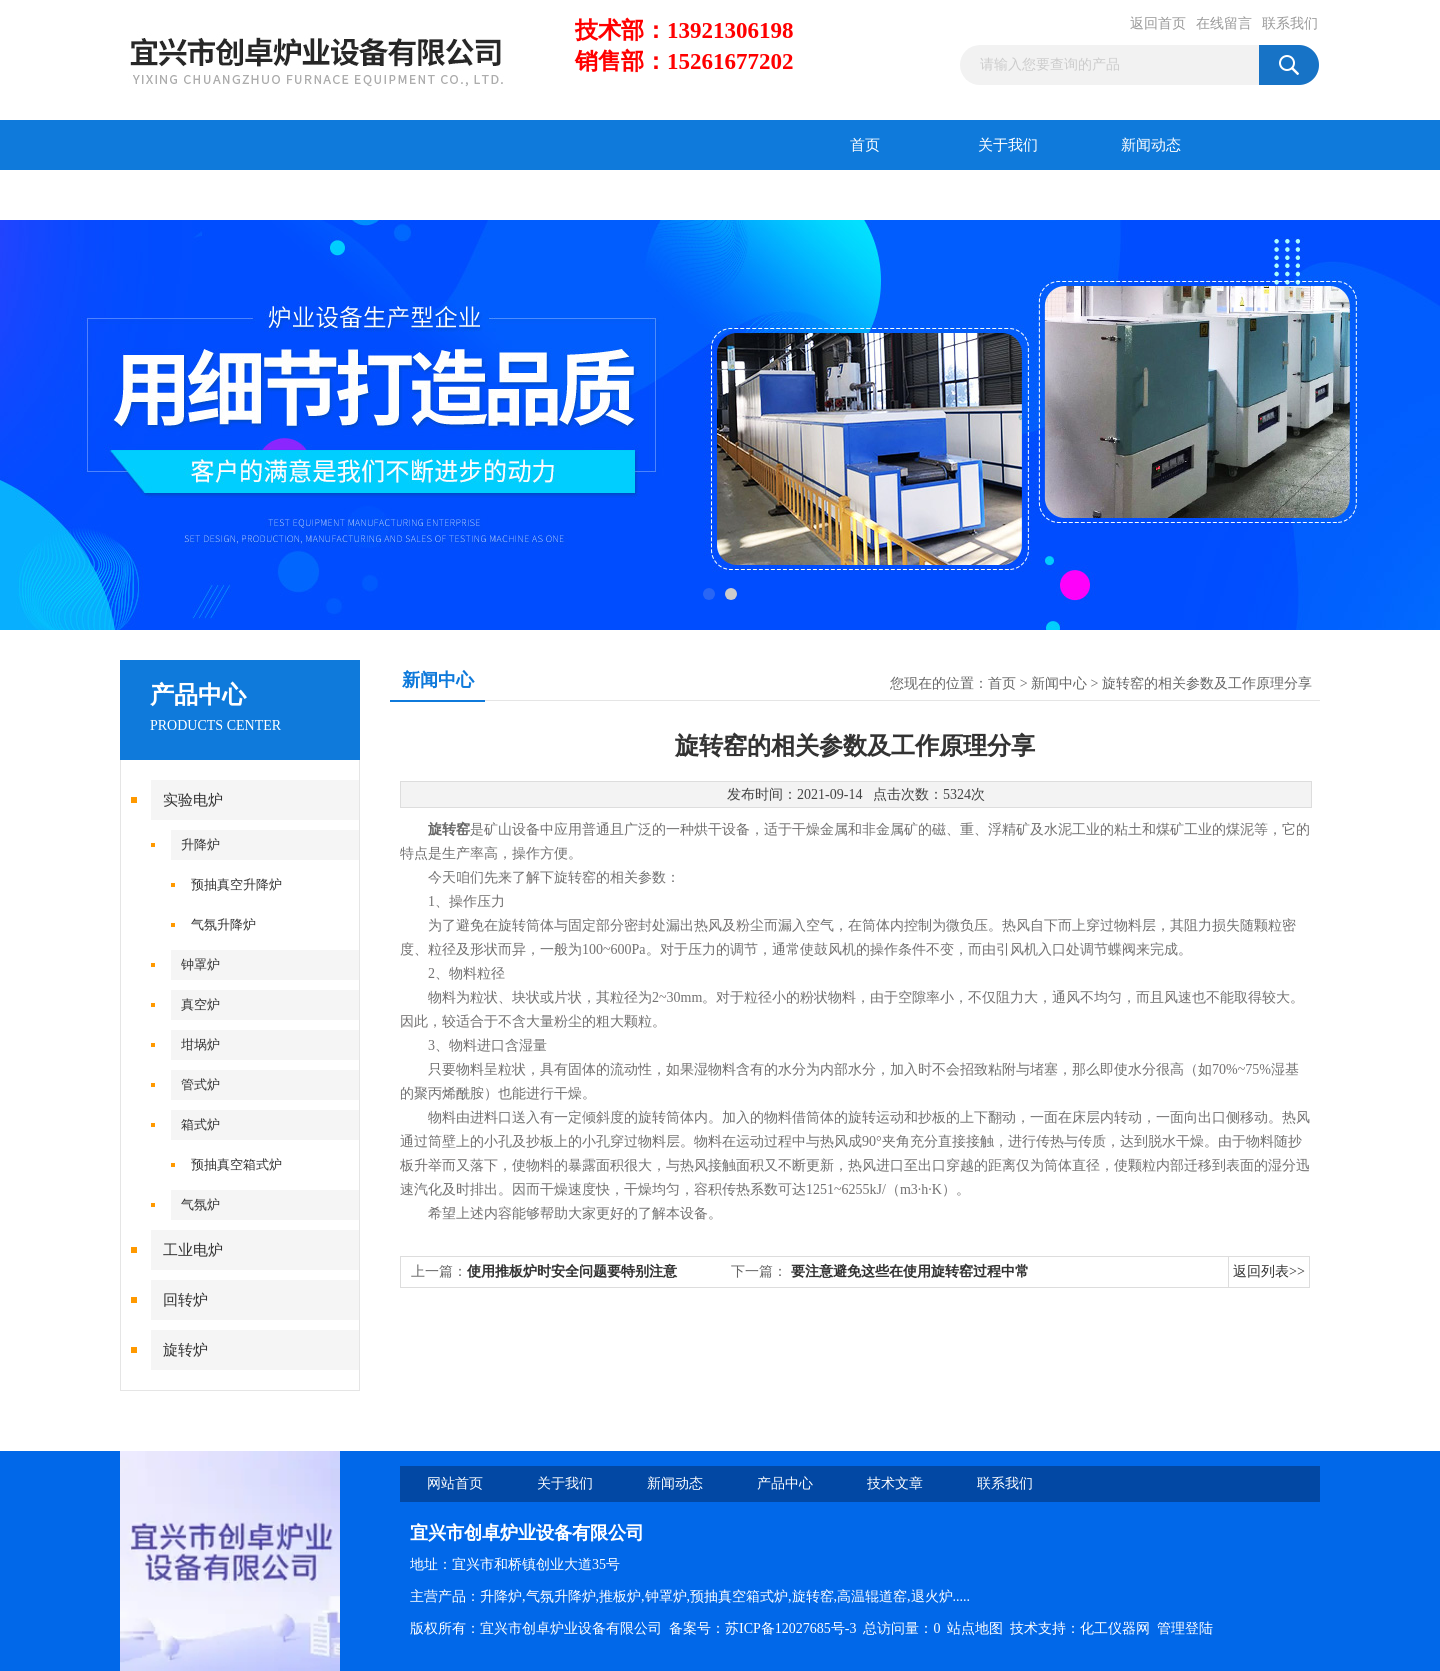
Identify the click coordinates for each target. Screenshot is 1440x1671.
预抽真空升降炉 (236, 884)
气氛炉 (200, 1204)
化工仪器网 (1115, 1628)
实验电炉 (193, 800)
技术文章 (335, 195)
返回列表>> (1269, 1271)
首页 (865, 145)
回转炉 (185, 1300)
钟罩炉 (200, 964)
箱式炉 (200, 1124)
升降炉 (200, 844)
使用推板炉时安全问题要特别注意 (572, 1271)
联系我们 (1290, 23)
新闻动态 (1151, 145)
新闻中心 (1059, 683)
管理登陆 (1185, 1628)
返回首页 (1158, 23)
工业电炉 (193, 1250)
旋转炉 (185, 1350)
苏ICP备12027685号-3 (790, 1628)
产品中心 (192, 195)
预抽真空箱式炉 (236, 1164)
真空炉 (200, 1004)
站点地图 (975, 1628)
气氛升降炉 (223, 924)
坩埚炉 (200, 1044)
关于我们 (1008, 145)
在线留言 (1224, 23)
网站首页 (455, 1483)
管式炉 (200, 1084)
